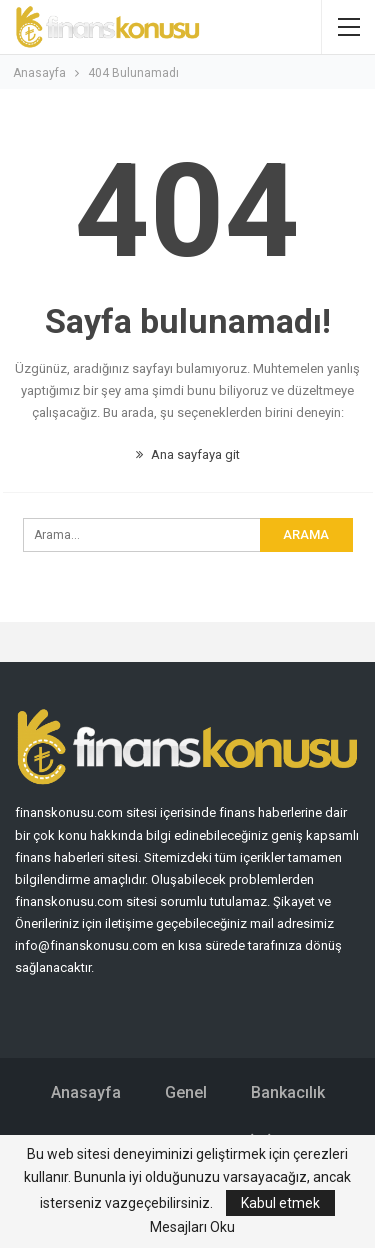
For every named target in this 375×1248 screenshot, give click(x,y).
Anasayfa (86, 1092)
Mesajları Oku (192, 1227)
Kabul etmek (280, 1203)
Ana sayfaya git (188, 454)
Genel (186, 1092)
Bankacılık (288, 1092)
